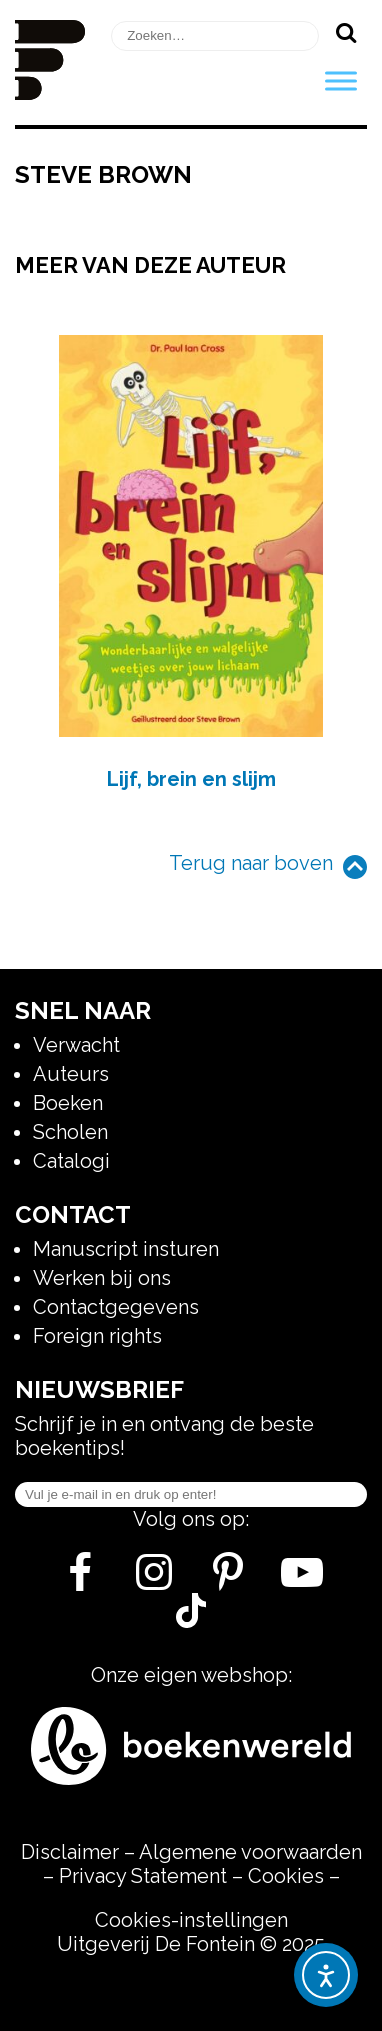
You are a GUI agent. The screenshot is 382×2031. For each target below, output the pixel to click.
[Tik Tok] (191, 1621)
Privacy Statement (143, 1876)
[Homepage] (50, 93)
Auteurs (71, 1074)
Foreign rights (97, 1336)
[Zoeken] (345, 32)
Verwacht (76, 1045)
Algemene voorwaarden (250, 1852)
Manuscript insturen (126, 1249)
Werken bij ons (102, 1278)
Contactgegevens (116, 1307)
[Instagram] (154, 1580)
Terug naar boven (251, 863)
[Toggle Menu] (341, 80)
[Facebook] (80, 1580)
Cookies (286, 1876)
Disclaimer (70, 1852)
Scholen (70, 1132)
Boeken (68, 1103)
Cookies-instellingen (191, 1920)
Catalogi (71, 1161)
